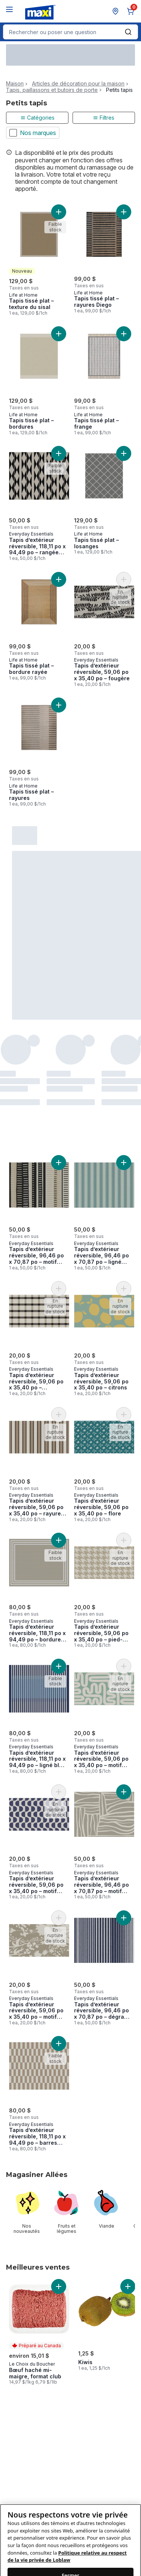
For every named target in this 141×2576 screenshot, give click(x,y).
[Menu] (9, 9)
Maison (15, 84)
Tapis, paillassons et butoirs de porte (52, 90)
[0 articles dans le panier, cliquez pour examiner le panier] (132, 11)
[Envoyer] (128, 32)
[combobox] (70, 31)
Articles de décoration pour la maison (78, 84)
